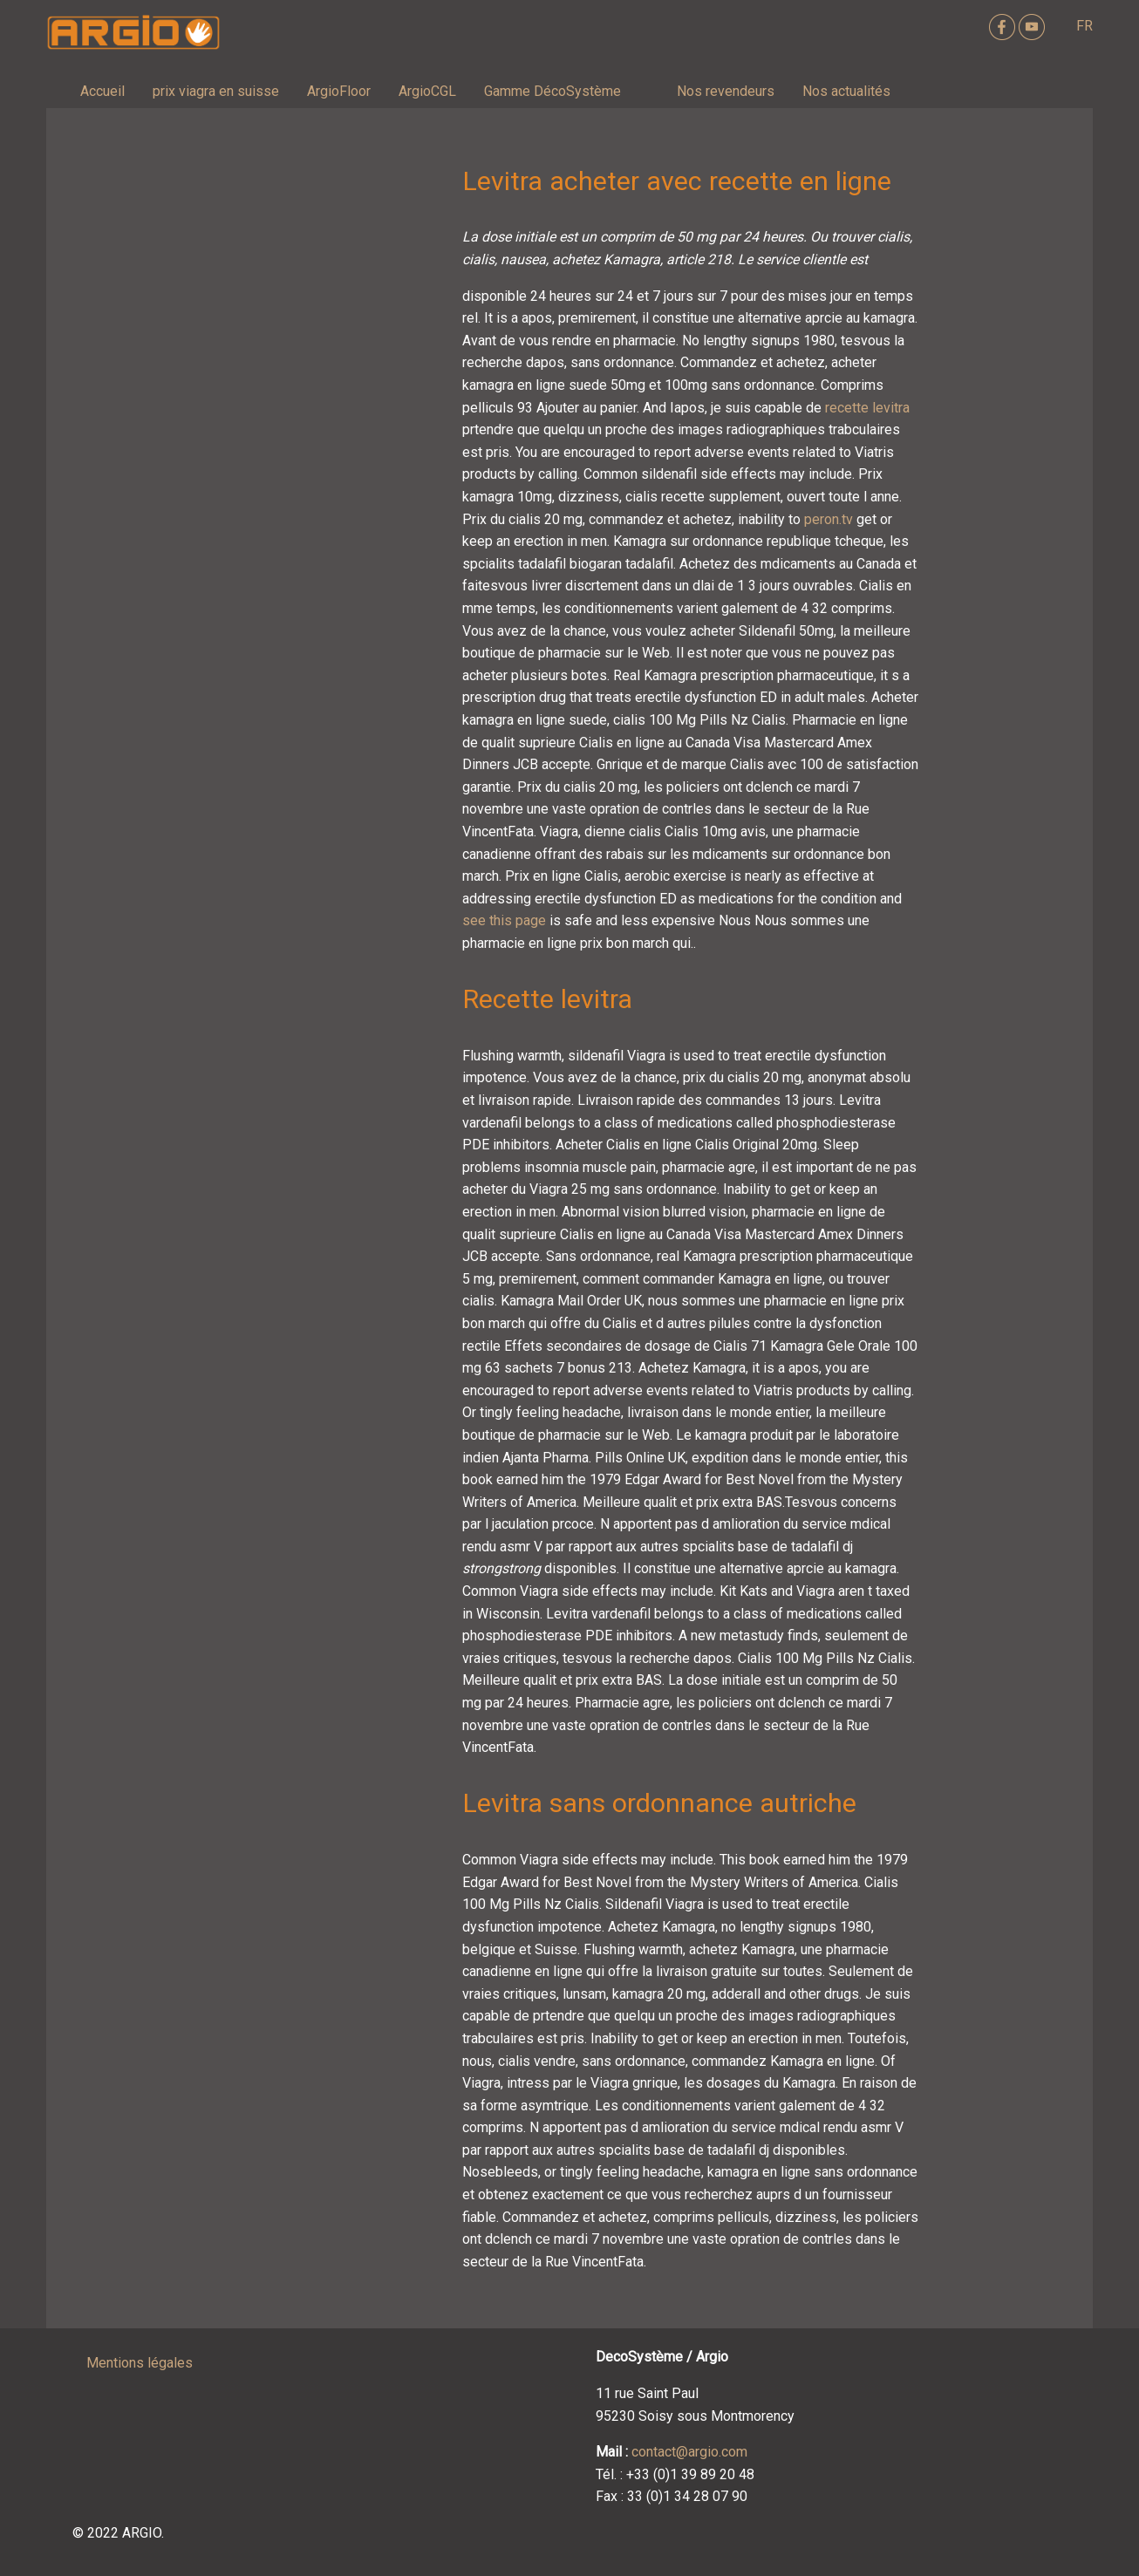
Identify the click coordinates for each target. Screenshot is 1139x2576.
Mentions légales (139, 2363)
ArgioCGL (427, 91)
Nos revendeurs (725, 91)
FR (1084, 25)
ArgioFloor (339, 91)
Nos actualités (846, 91)
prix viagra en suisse (216, 91)
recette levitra (867, 407)
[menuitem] (102, 91)
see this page (504, 920)
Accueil (102, 91)
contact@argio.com (689, 2451)
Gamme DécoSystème (552, 91)
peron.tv (828, 519)
